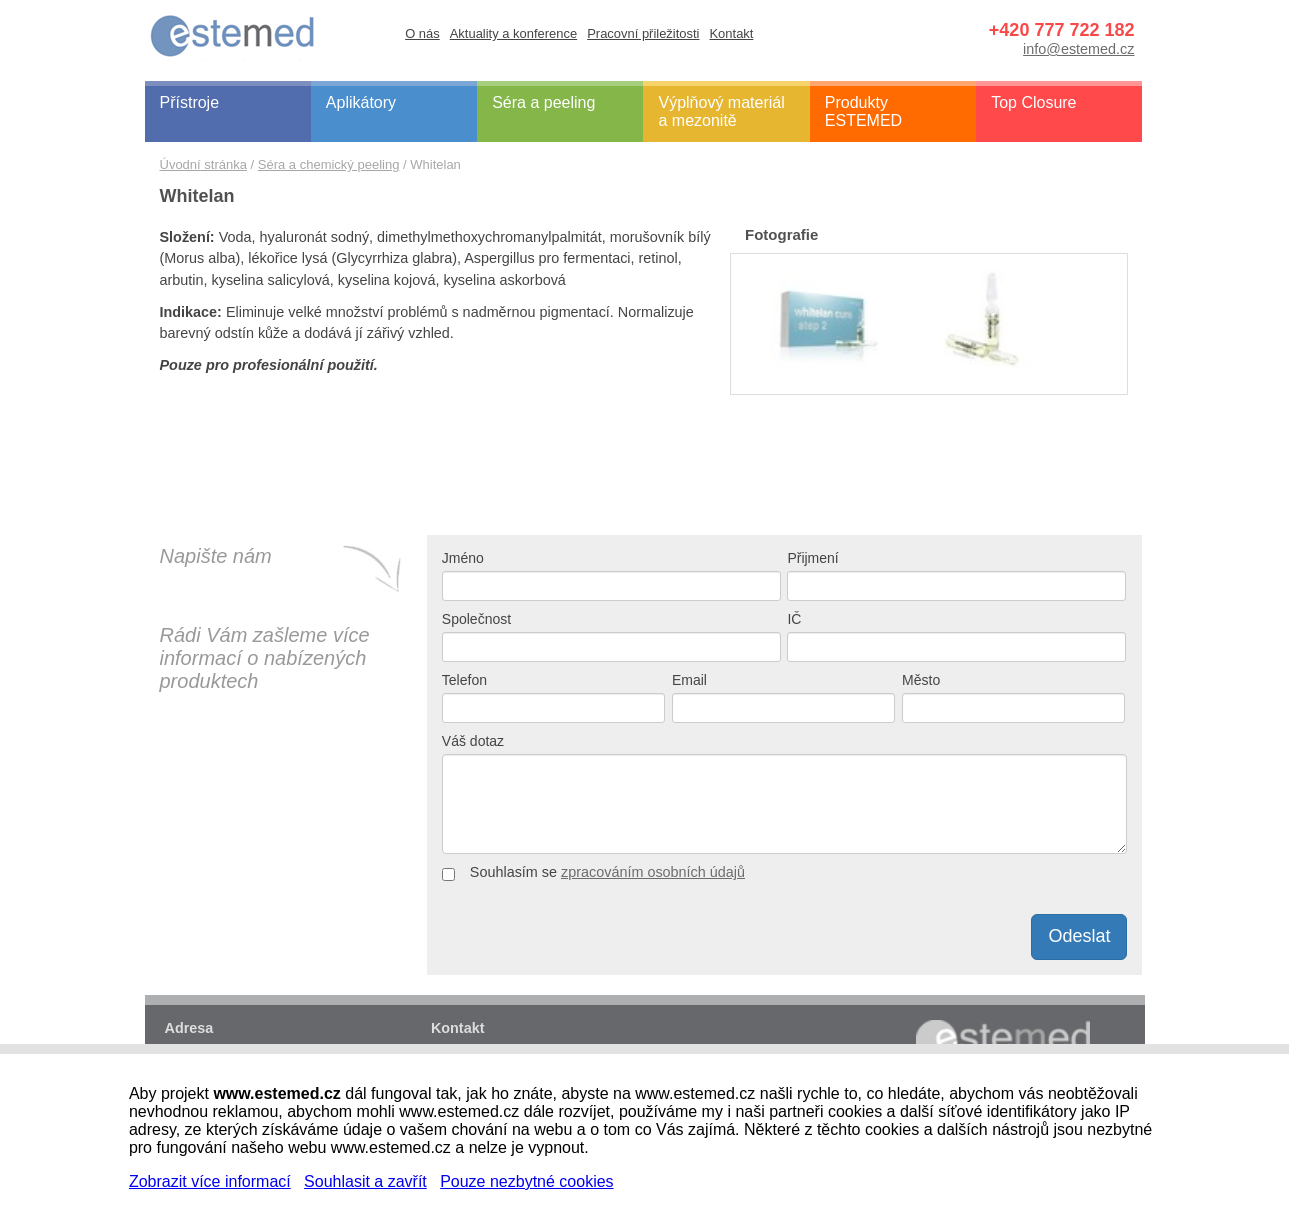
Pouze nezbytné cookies (526, 1181)
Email (689, 680)
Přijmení (812, 558)
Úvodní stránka (203, 164)
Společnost (476, 619)
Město (921, 680)
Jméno (463, 558)
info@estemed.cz (1078, 49)
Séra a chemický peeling (329, 164)
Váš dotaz (473, 741)
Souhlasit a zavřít (365, 1181)
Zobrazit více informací (210, 1181)
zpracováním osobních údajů (653, 872)
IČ (794, 619)
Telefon (464, 680)
